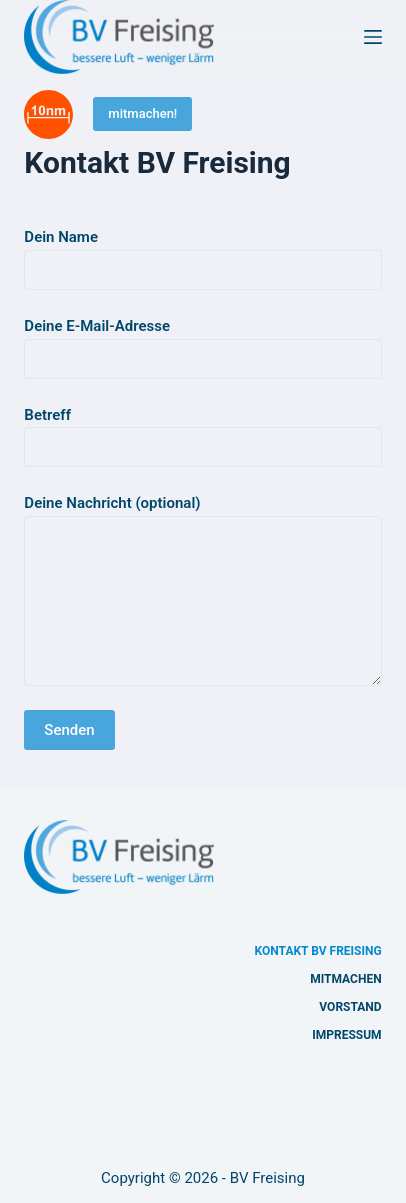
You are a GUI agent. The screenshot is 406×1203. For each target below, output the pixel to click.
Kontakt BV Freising (318, 951)
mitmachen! (142, 113)
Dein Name (202, 253)
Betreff (202, 431)
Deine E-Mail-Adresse (202, 342)
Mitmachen (345, 979)
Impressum (346, 1035)
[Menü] (373, 37)
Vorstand (350, 1007)
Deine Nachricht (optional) (202, 590)
